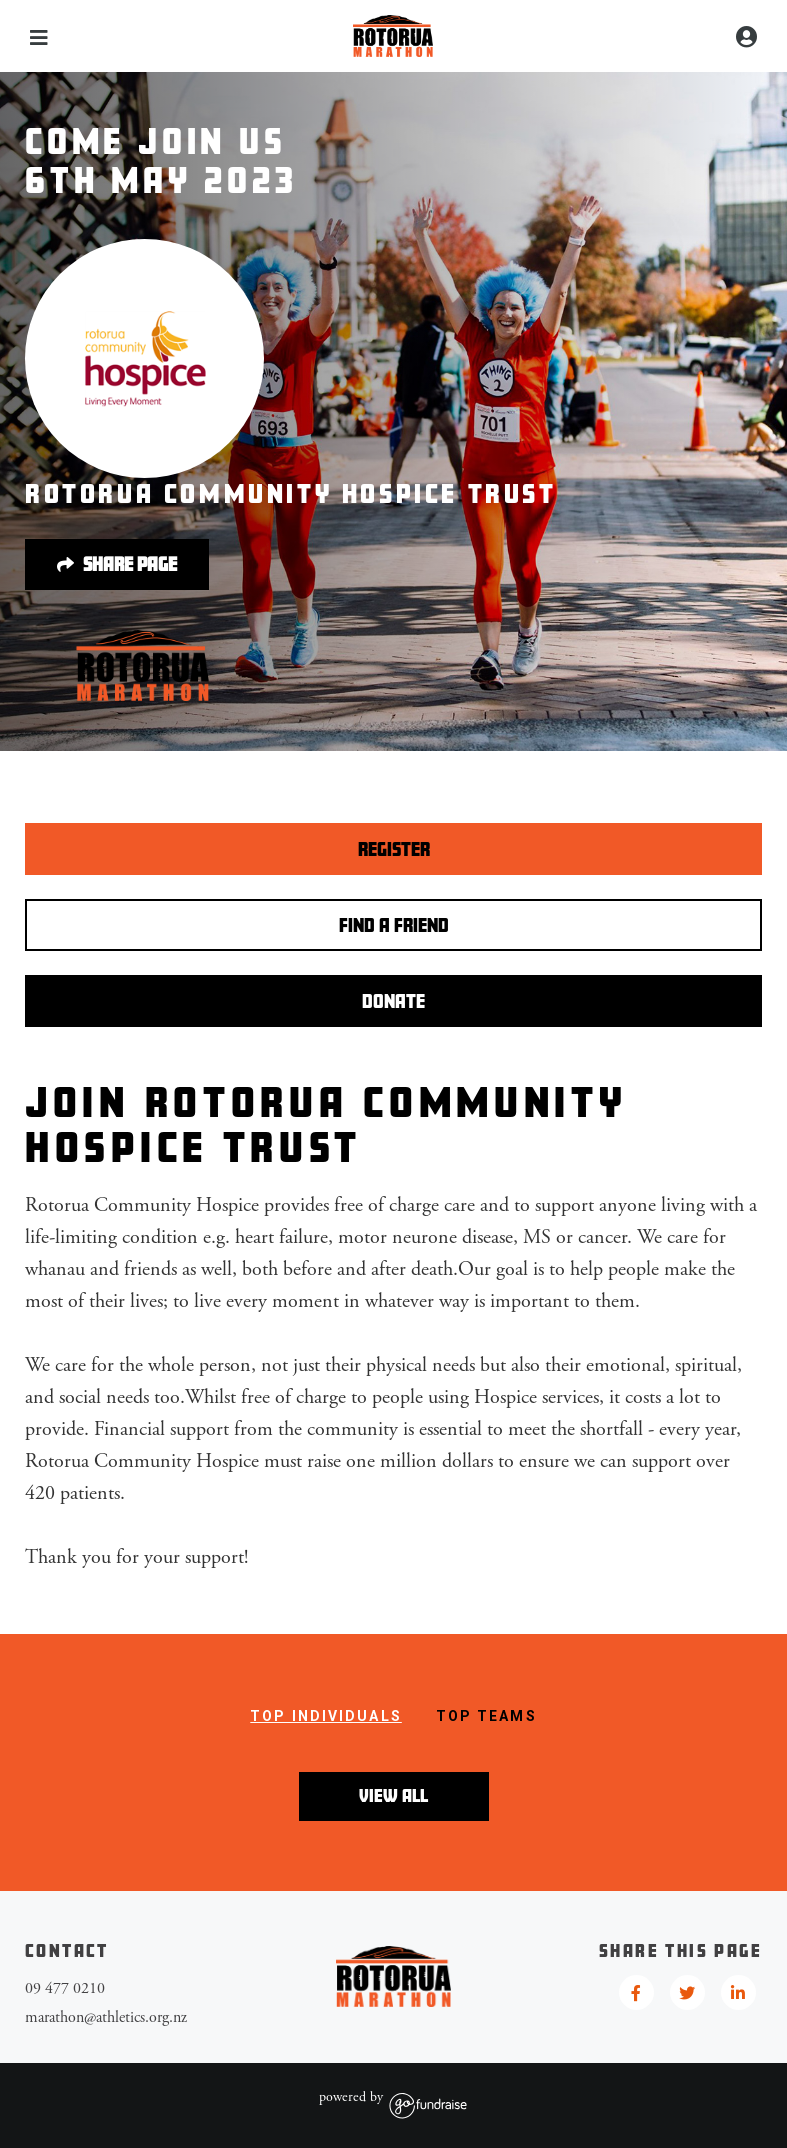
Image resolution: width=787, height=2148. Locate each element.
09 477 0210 (65, 1988)
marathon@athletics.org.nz (106, 2017)
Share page (117, 565)
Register (394, 849)
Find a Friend (394, 925)
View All (393, 1795)
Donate (393, 1001)
